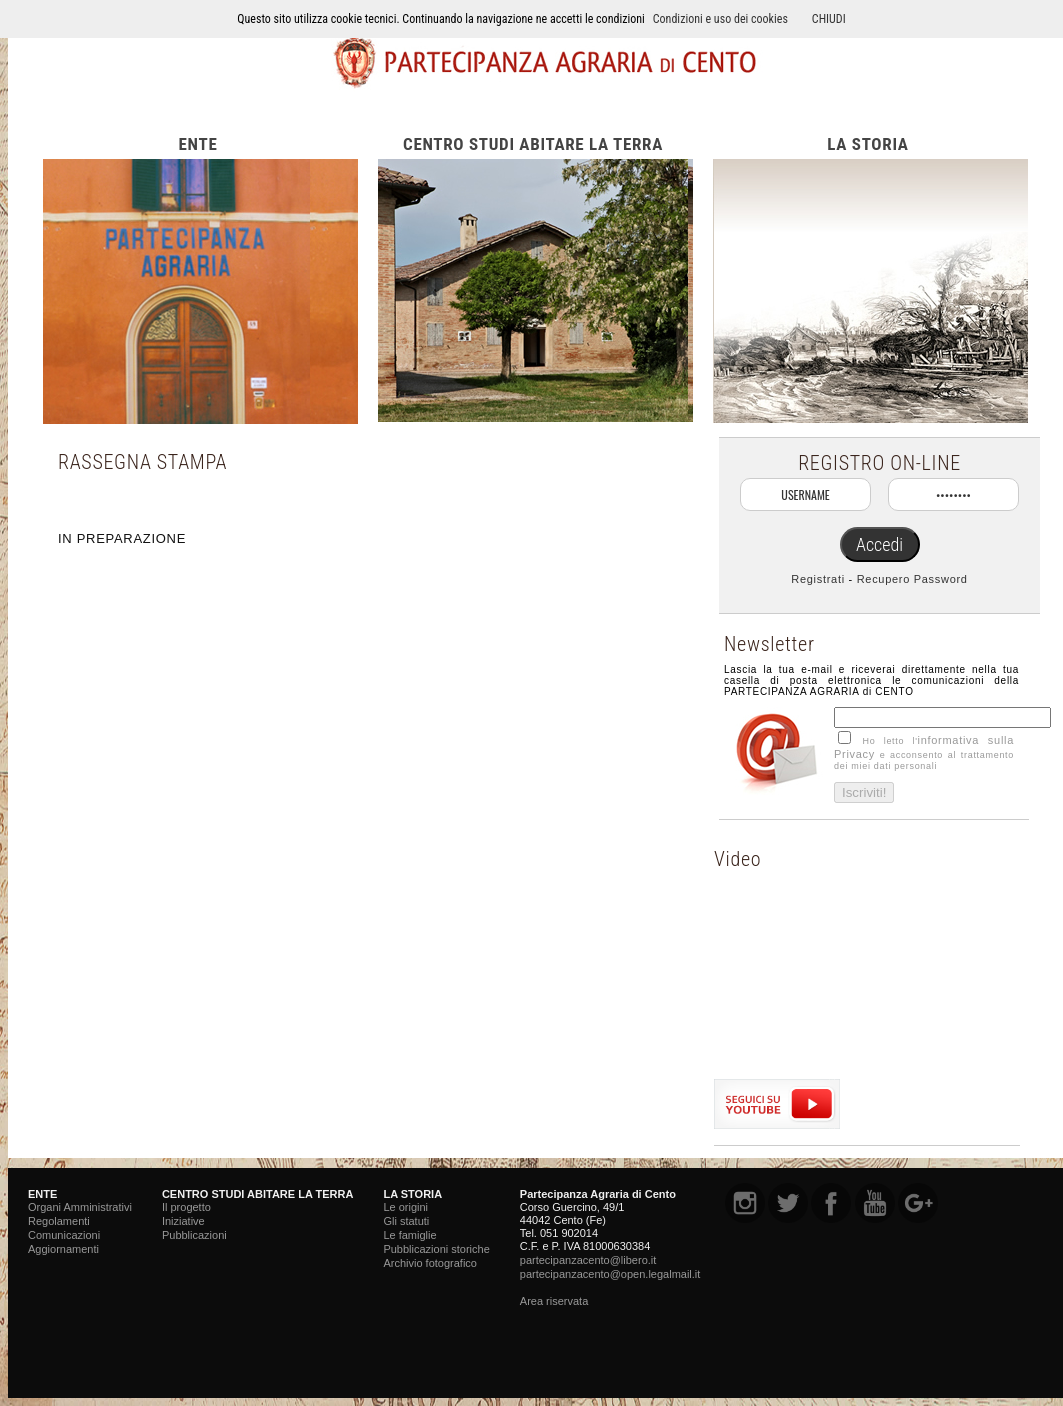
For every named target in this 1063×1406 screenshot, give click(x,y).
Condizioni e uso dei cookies (720, 19)
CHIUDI (829, 19)
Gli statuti (406, 1221)
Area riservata (554, 1301)
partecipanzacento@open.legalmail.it (610, 1274)
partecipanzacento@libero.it (588, 1260)
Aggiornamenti (63, 1249)
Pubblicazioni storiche (436, 1249)
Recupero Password (912, 579)
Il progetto (186, 1207)
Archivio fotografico (430, 1263)
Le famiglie (409, 1235)
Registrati (817, 579)
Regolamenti (59, 1221)
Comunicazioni (64, 1235)
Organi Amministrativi (80, 1207)
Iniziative (183, 1221)
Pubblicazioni (194, 1235)
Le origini (405, 1207)
